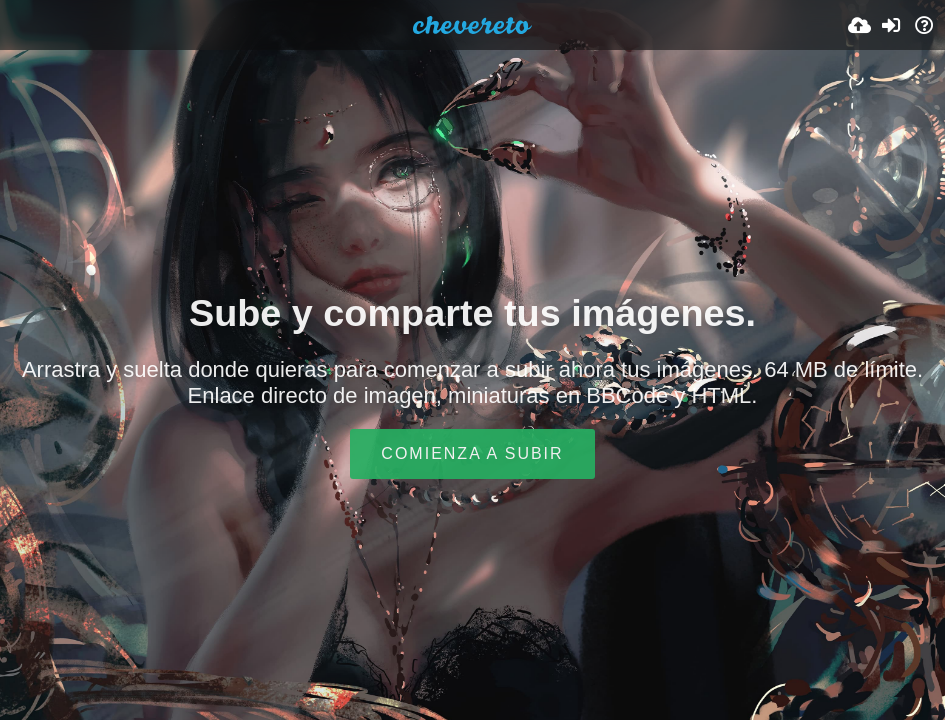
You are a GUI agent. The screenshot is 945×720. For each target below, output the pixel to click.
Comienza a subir (472, 453)
